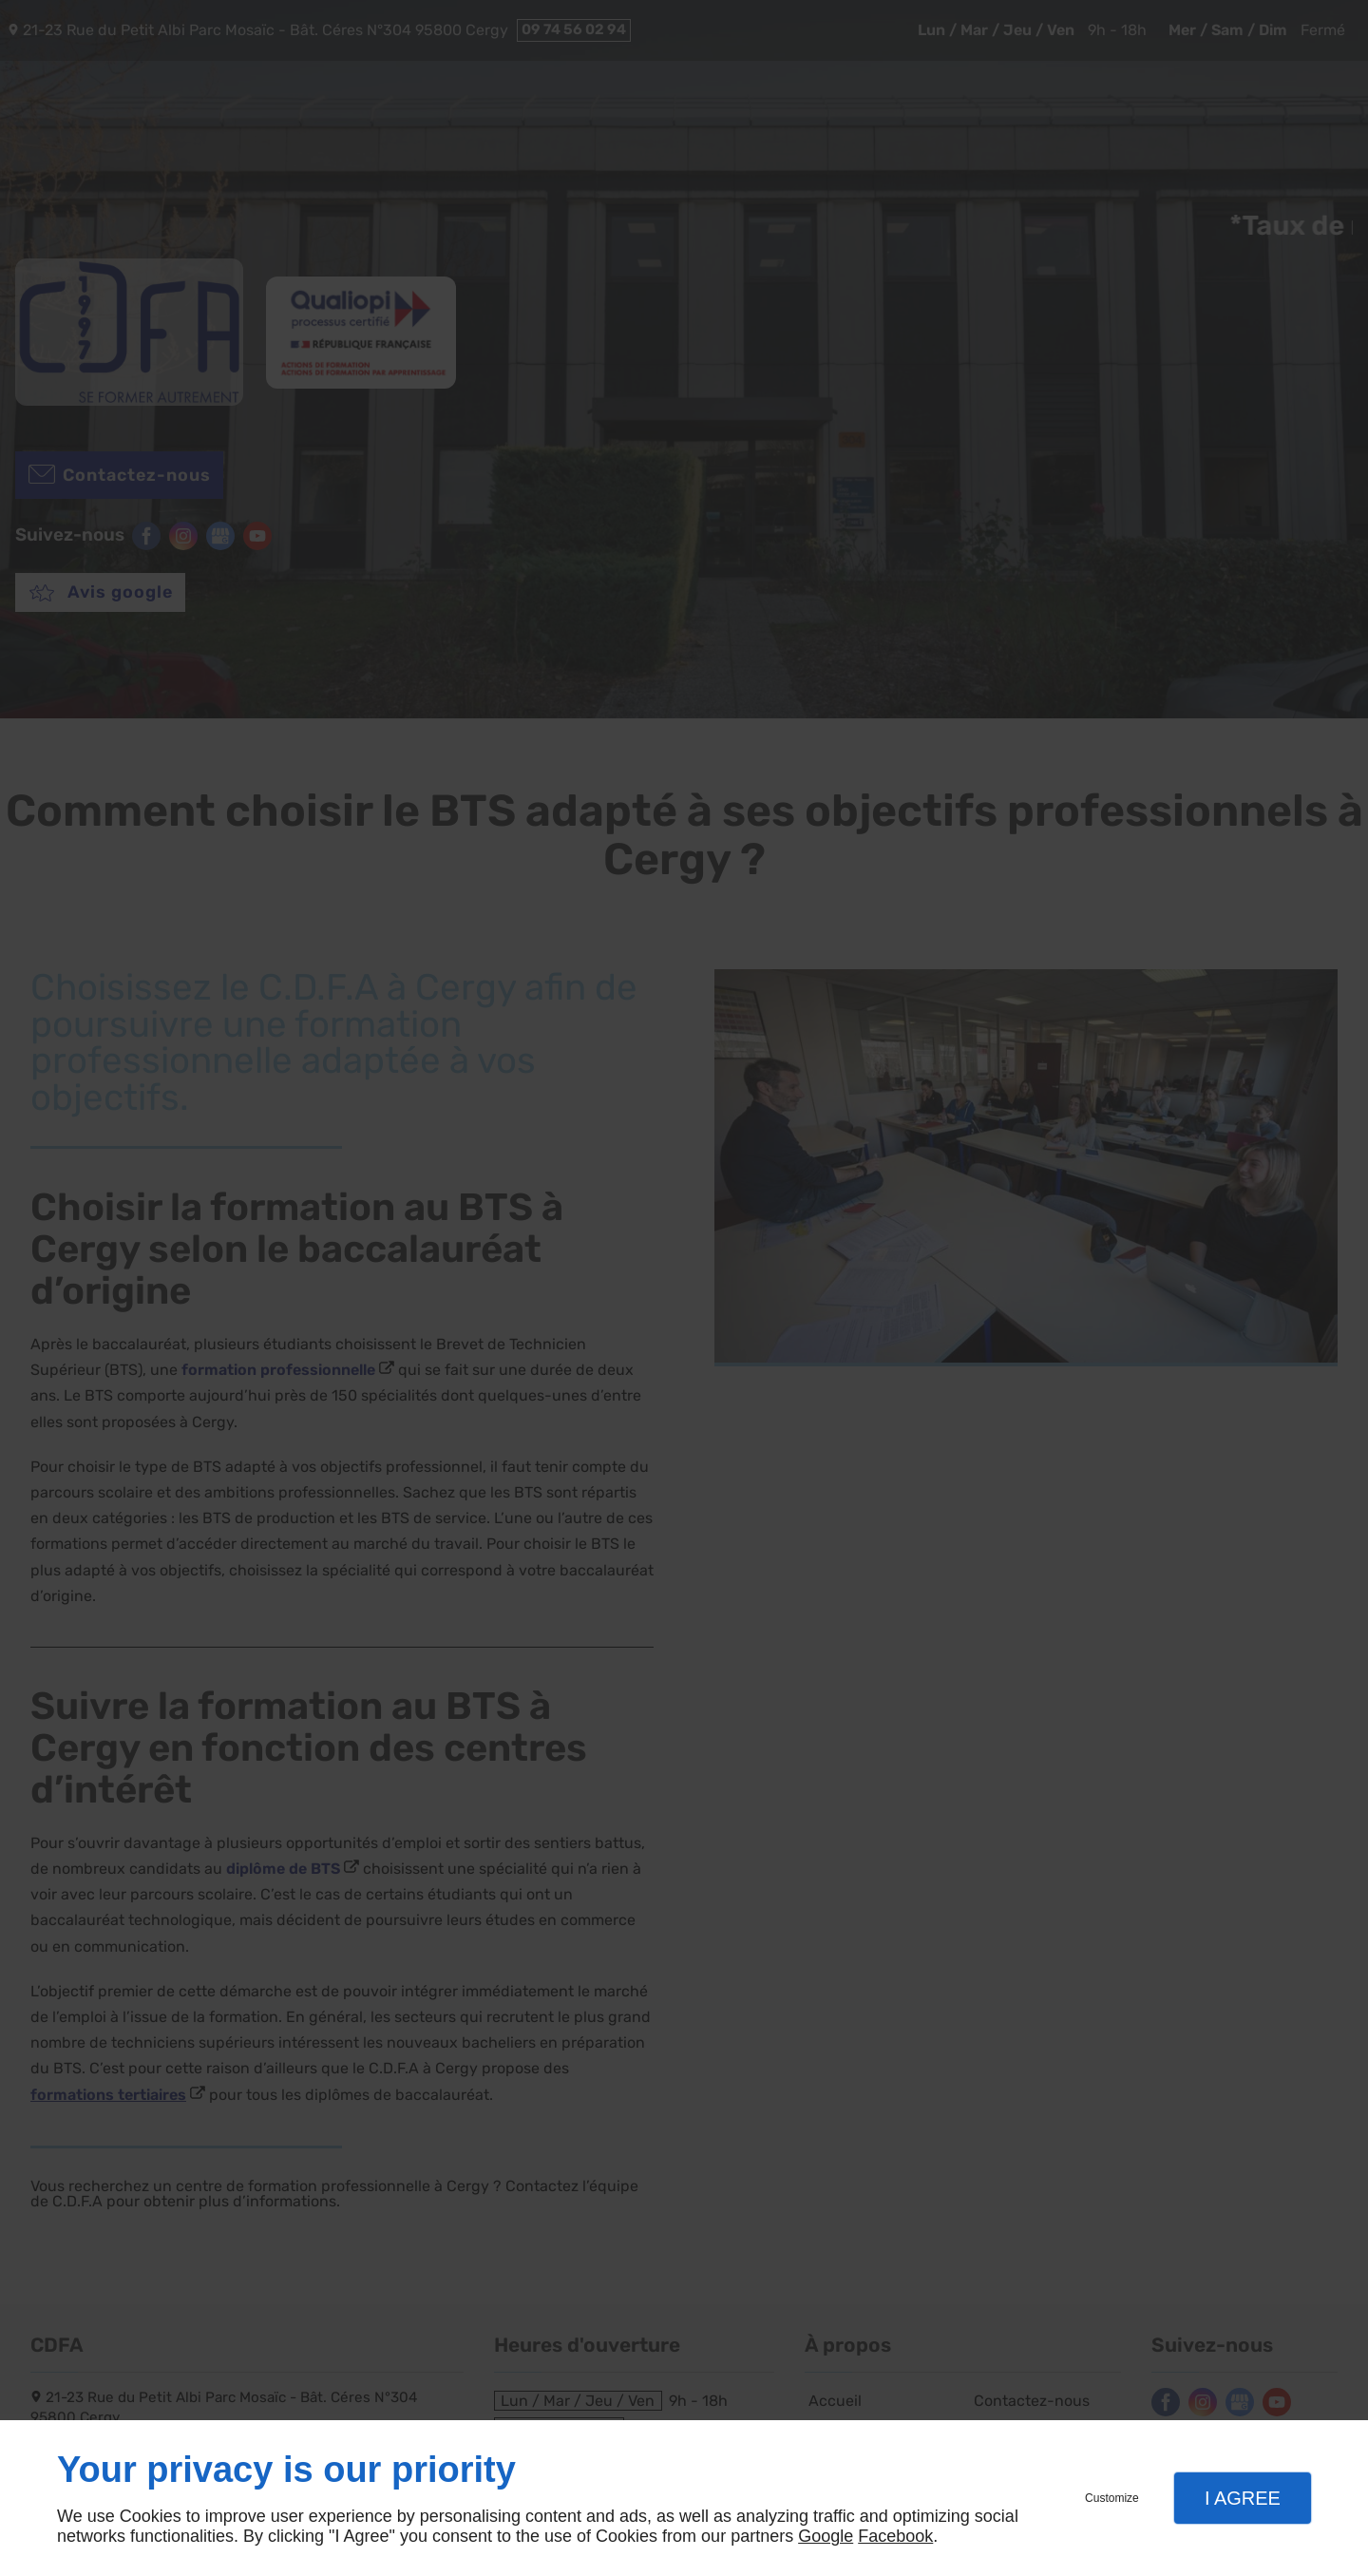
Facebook (895, 2536)
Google (825, 2536)
